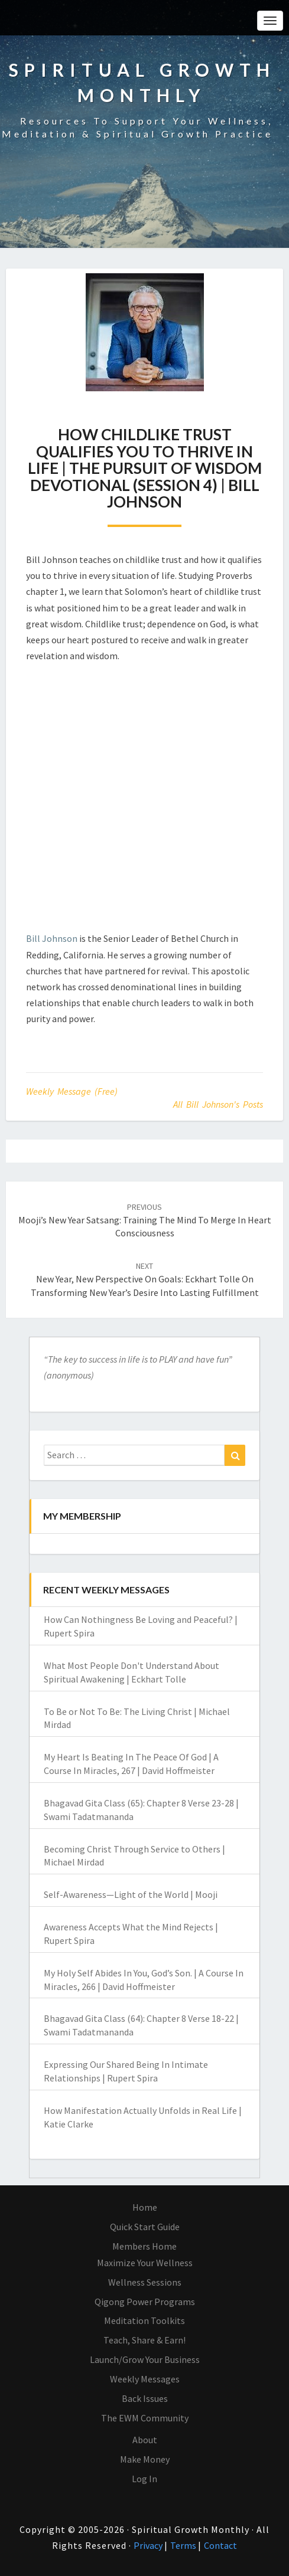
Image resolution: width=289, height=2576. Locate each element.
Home (144, 2207)
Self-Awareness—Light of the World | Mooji (130, 1894)
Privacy (149, 2545)
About (144, 2440)
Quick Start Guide (145, 2227)
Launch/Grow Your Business (145, 2359)
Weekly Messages (145, 2379)
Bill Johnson (51, 938)
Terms (184, 2545)
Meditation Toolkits (144, 2320)
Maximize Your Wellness (145, 2263)
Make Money (145, 2459)
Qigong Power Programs (145, 2301)
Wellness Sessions (144, 2282)
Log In (144, 2479)
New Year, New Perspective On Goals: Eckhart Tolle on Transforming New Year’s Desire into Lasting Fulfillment (145, 1279)
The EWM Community (145, 2418)
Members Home (144, 2246)
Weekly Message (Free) (72, 1091)
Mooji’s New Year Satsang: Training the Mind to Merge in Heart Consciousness (144, 1220)
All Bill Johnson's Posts (218, 1104)
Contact (220, 2545)
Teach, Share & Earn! (144, 2340)
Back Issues (145, 2398)
